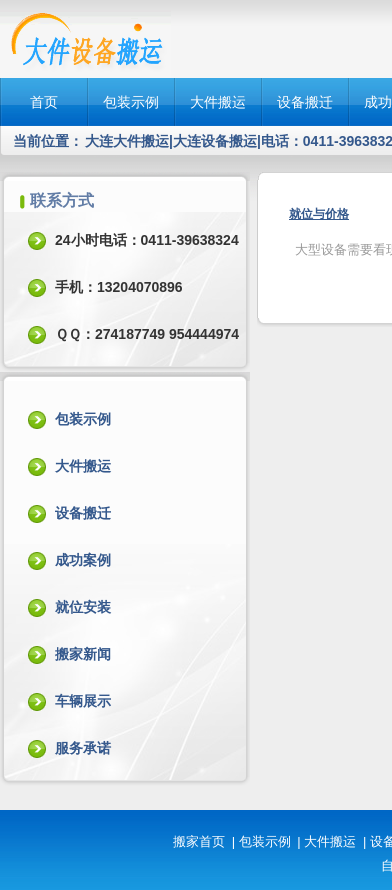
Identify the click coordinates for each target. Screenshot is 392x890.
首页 (44, 102)
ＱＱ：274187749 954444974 (147, 334)
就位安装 (83, 607)
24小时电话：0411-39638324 (147, 240)
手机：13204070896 (119, 287)
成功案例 (83, 560)
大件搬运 (218, 102)
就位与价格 (319, 214)
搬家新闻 (83, 654)
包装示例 (131, 102)
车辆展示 (83, 701)
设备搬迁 (305, 102)
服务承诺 (83, 748)
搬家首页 (199, 841)
